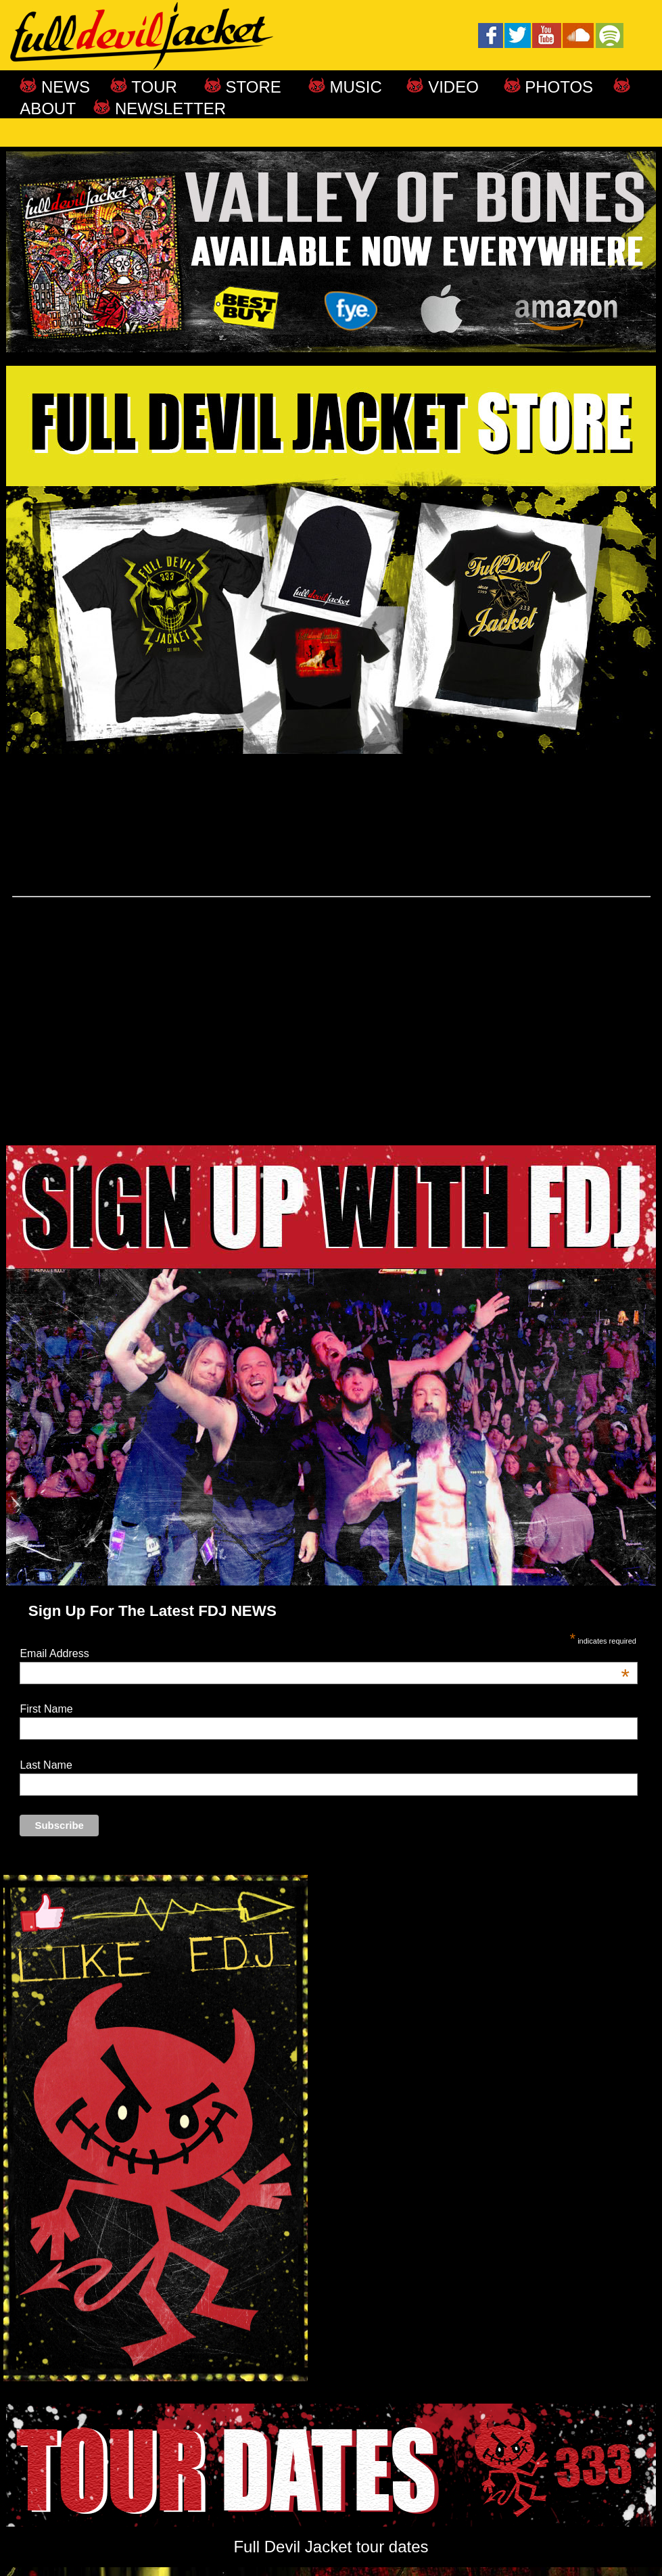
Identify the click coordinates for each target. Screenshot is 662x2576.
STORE (251, 87)
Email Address (325, 1654)
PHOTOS (557, 87)
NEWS (63, 87)
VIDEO (450, 87)
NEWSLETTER (168, 108)
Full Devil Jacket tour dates (330, 2546)
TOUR (152, 87)
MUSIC (362, 87)
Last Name (46, 1765)
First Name (46, 1709)
